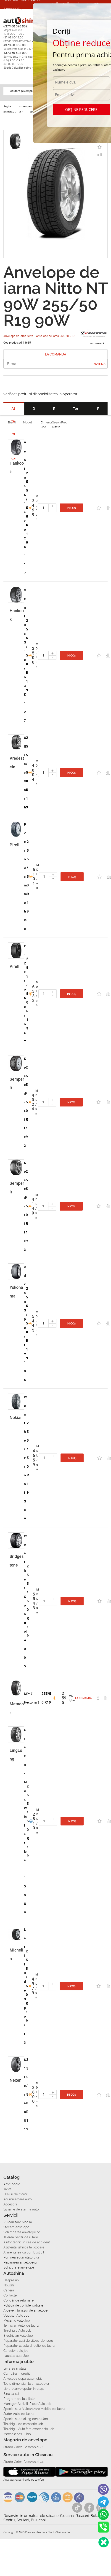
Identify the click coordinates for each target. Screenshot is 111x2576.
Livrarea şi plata (14, 2368)
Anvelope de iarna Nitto (18, 336)
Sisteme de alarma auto (21, 2209)
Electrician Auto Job (18, 2335)
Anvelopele (11, 2184)
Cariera (8, 2290)
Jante (7, 2189)
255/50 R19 (27, 508)
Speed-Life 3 (25, 1206)
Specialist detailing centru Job (25, 2419)
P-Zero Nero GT (25, 993)
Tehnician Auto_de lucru (21, 2325)
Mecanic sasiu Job (17, 2434)
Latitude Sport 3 (25, 1986)
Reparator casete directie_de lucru (29, 2345)
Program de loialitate (18, 2399)
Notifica (99, 363)
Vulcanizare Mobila (17, 2222)
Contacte (10, 2295)
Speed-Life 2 (25, 1102)
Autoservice (14, 27)
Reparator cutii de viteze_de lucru (28, 2340)
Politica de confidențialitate (23, 2305)
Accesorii (11, 9)
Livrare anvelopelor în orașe (23, 2388)
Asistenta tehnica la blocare (23, 2247)
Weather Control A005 (25, 1601)
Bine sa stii (11, 2394)
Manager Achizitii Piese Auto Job (27, 2404)
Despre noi (11, 2280)
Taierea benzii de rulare (20, 2237)
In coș (71, 508)
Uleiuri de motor (15, 2194)
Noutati (8, 2285)
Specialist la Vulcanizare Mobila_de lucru (34, 2409)
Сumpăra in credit (16, 2373)
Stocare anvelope (16, 2227)
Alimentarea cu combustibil (23, 2252)
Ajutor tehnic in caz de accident (26, 2242)
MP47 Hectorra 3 (31, 1698)
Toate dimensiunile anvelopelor (26, 2383)
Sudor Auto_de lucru (18, 2414)
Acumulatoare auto (17, 2199)
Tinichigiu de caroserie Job (23, 2424)
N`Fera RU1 (25, 2094)
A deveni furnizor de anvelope (25, 2310)
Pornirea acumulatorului (21, 2257)
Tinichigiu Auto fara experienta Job (28, 2429)
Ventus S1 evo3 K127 (25, 655)
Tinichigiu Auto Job (17, 2330)
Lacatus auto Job (16, 2356)
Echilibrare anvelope (18, 2267)
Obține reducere (81, 109)
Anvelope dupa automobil (22, 2378)
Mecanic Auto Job (16, 2320)
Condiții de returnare (18, 2300)
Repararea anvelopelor (20, 2262)
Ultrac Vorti (25, 772)
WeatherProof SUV (25, 1458)
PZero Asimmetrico (25, 877)
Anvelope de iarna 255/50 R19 (55, 336)
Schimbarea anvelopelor (21, 2232)
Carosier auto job (16, 2351)
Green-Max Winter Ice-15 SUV (25, 1821)
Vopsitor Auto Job (16, 2315)
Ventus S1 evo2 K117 (25, 508)
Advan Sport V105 (25, 1323)
